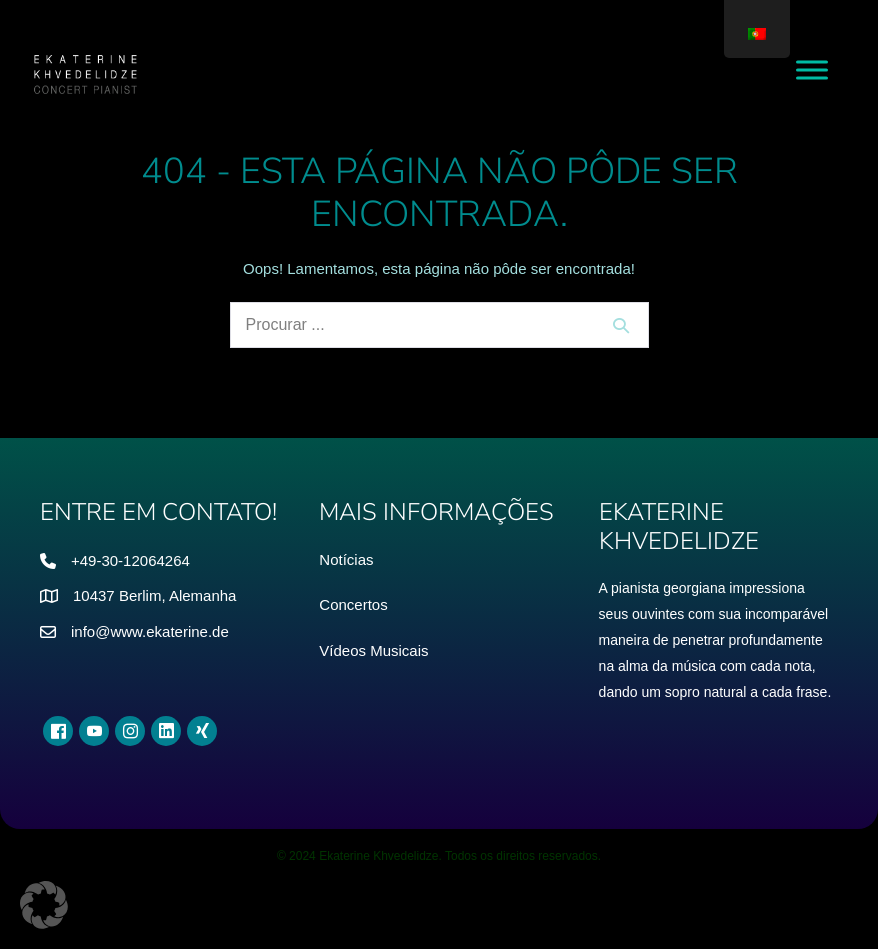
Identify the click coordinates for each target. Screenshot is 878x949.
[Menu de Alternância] (812, 69)
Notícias (346, 559)
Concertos (353, 604)
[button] (44, 905)
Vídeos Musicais (373, 650)
